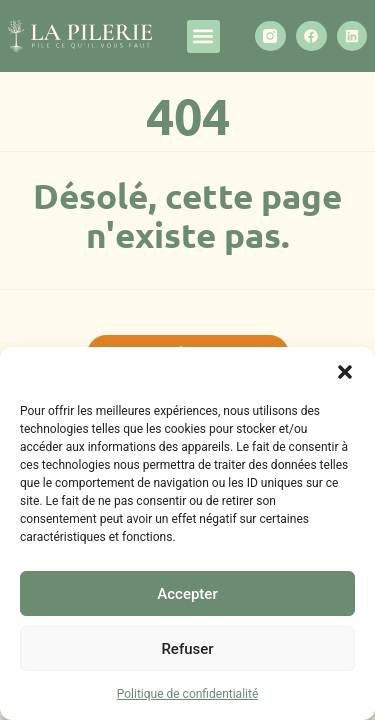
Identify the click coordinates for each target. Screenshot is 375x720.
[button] (345, 372)
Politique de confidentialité (188, 694)
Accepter (187, 594)
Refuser (187, 649)
